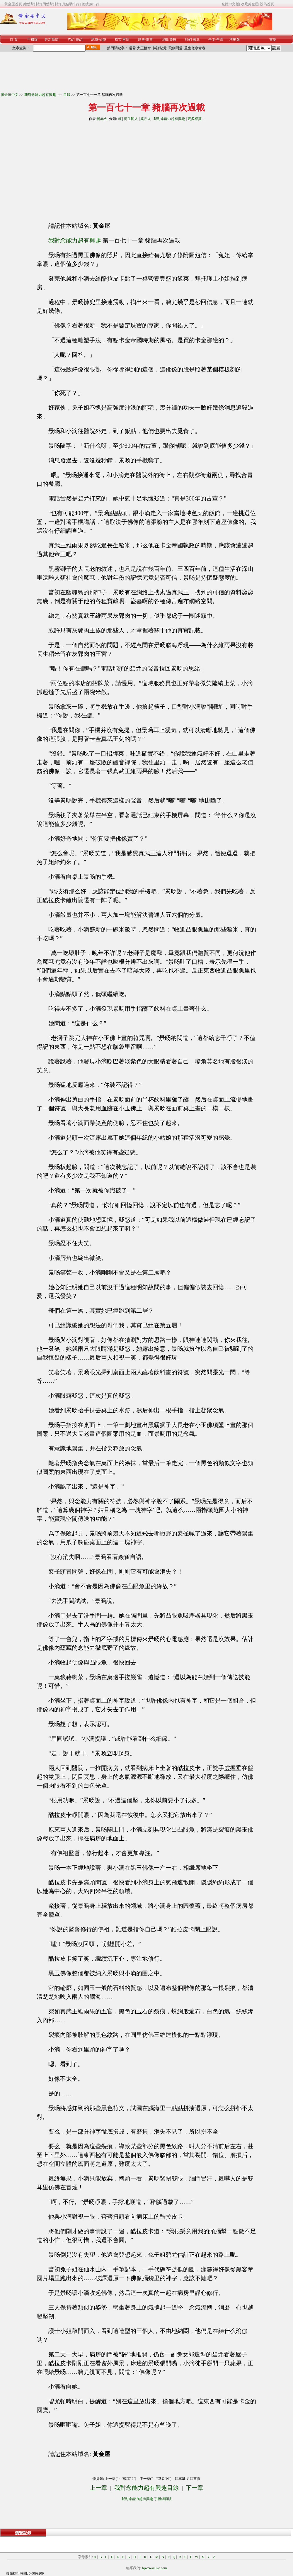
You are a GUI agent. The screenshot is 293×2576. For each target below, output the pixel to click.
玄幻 (71, 40)
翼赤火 (102, 119)
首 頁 (14, 40)
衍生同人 (131, 119)
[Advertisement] (93, 169)
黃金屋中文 (9, 95)
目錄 (66, 95)
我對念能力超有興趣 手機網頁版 (147, 2499)
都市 (118, 40)
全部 (219, 40)
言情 (126, 40)
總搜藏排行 (90, 4)
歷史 (141, 40)
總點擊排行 (32, 4)
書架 (272, 40)
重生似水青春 (194, 48)
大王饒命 (144, 48)
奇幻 (79, 40)
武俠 (94, 40)
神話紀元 (160, 48)
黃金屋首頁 (13, 4)
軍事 (149, 40)
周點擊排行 (51, 4)
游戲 (164, 40)
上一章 (98, 2488)
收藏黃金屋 (249, 4)
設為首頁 (267, 4)
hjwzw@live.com (154, 2568)
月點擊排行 (71, 4)
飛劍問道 (175, 48)
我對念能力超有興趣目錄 (146, 2488)
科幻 (188, 40)
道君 (132, 48)
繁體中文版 (230, 4)
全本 (211, 40)
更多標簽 (195, 119)
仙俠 (102, 40)
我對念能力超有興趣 (40, 95)
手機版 (32, 40)
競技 (172, 40)
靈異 (196, 40)
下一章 (194, 2488)
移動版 (234, 40)
